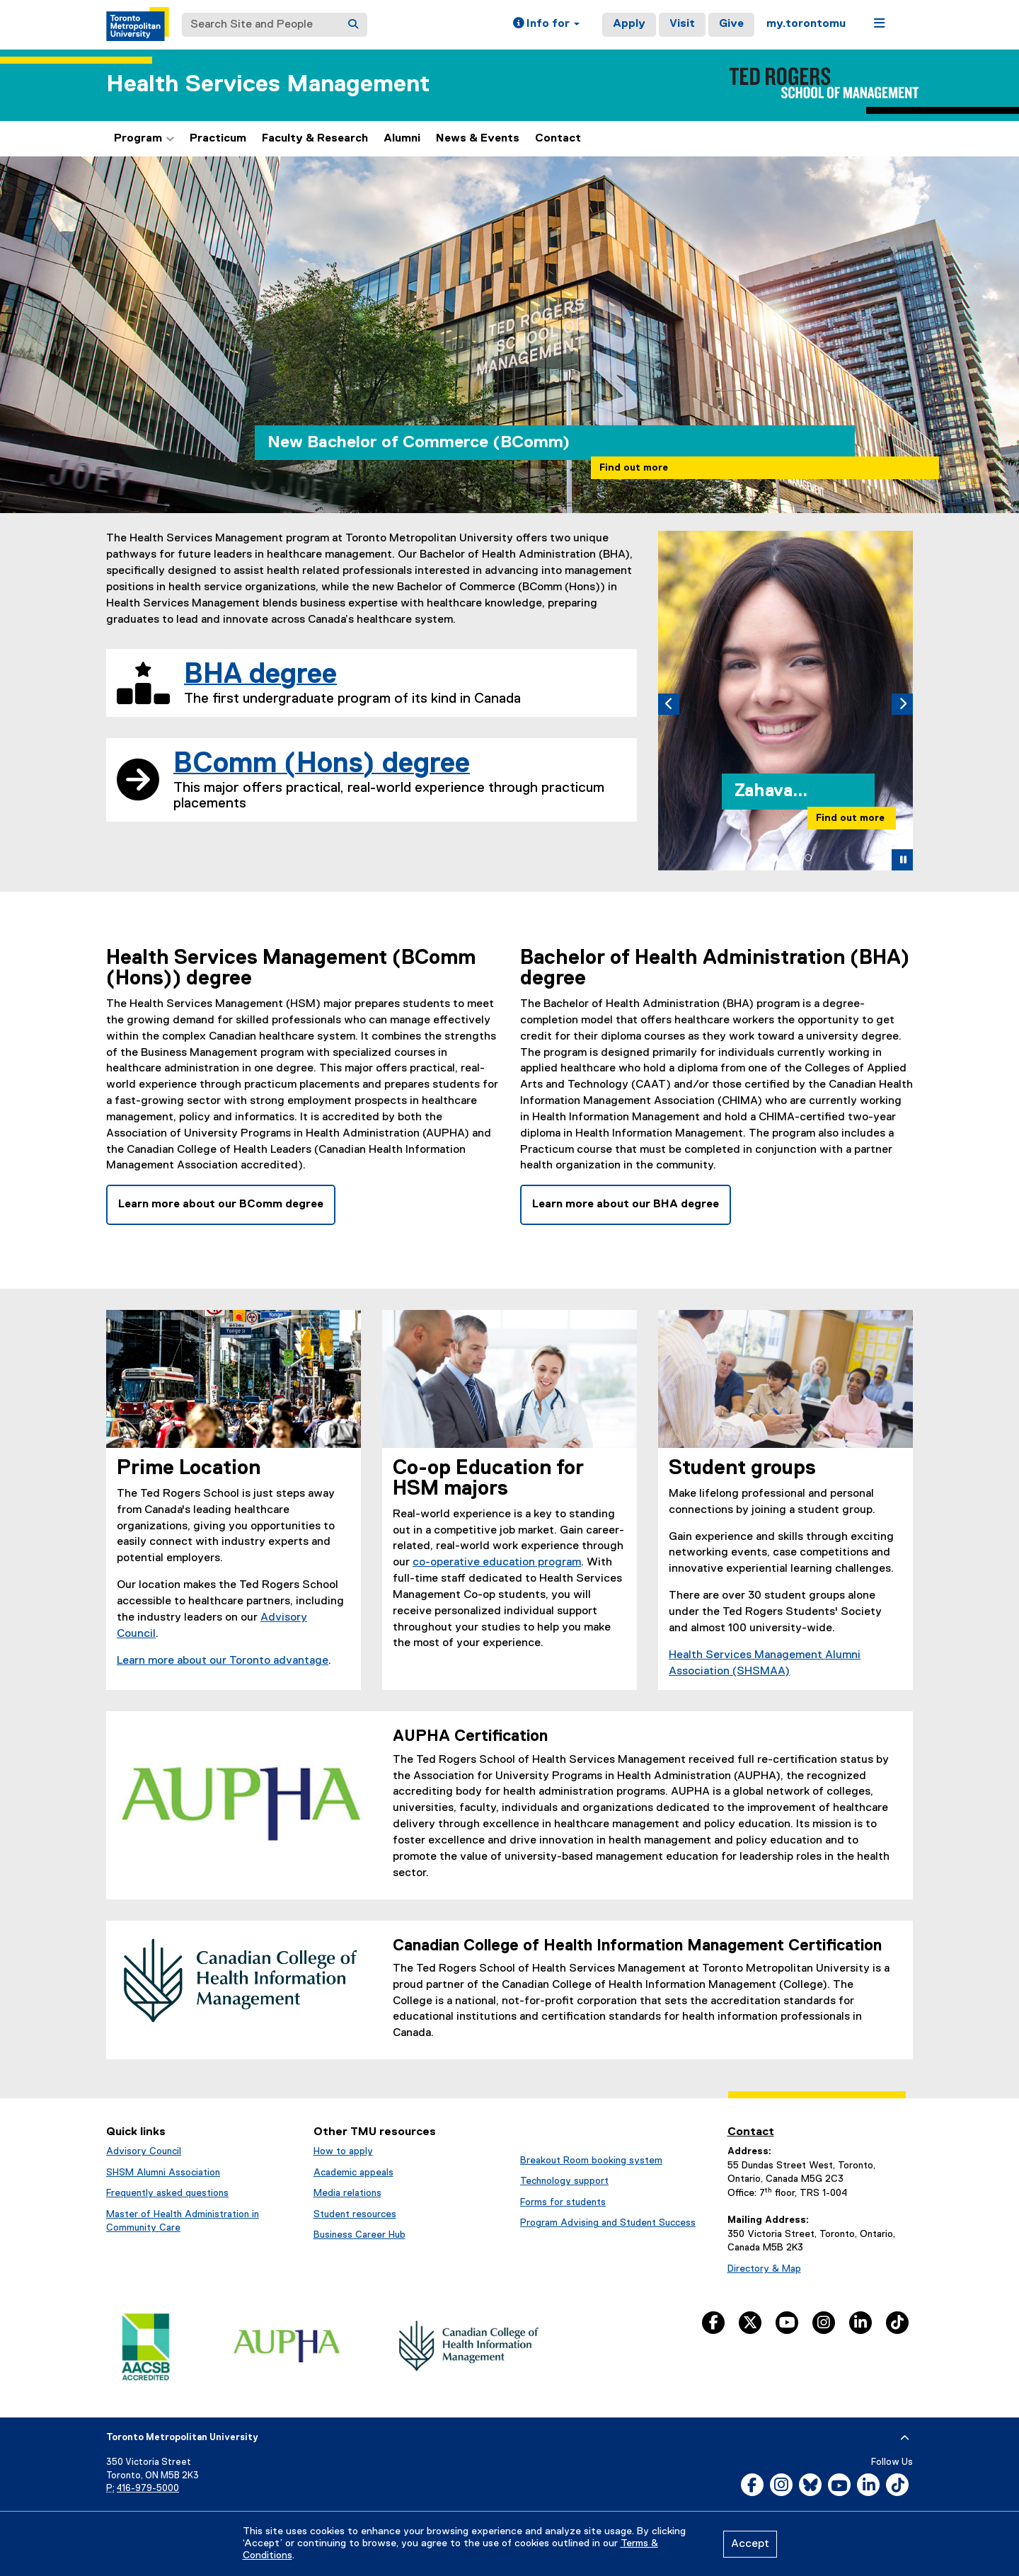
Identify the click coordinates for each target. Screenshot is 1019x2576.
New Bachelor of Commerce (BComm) (418, 442)
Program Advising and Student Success (608, 2223)
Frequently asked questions (167, 2193)
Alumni (402, 138)
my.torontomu (806, 24)
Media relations (347, 2193)
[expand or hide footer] (905, 2438)
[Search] (353, 25)
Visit (682, 24)
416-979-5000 (148, 2488)
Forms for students (563, 2202)
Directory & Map (764, 2269)
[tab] (762, 857)
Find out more (633, 468)
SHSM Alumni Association (163, 2173)
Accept (750, 2544)
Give (731, 24)
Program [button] (144, 138)
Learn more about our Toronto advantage (222, 1661)
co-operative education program (497, 1562)
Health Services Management (268, 84)
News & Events (477, 138)
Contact (558, 138)
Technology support (564, 2181)
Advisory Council (143, 2151)
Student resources (354, 2214)
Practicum (218, 138)
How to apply (343, 2151)
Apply (629, 24)
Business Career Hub (359, 2235)
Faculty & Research (315, 138)
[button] (546, 25)
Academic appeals (353, 2173)
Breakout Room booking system (591, 2161)
